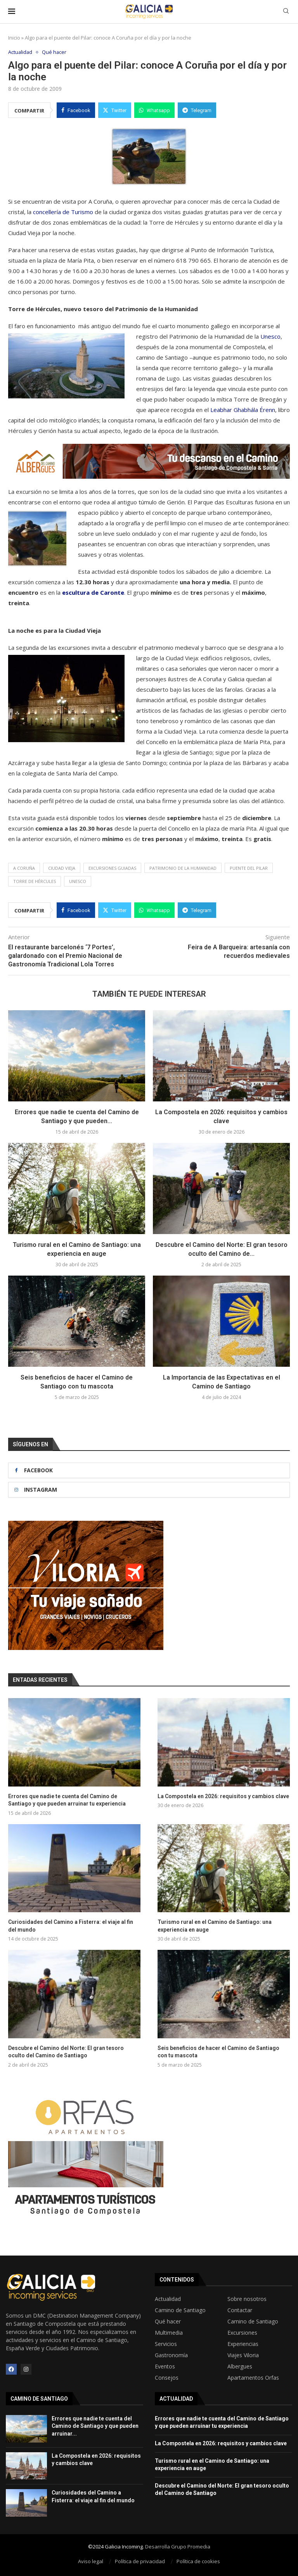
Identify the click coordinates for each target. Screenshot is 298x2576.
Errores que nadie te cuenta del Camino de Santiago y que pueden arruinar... (95, 2426)
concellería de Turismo (63, 212)
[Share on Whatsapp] (154, 110)
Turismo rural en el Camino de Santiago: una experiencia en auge (215, 1926)
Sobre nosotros (247, 2299)
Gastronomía (171, 2355)
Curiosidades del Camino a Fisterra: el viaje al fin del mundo (70, 1926)
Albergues (239, 2366)
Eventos (165, 2366)
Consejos (166, 2377)
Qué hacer (168, 2321)
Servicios (166, 2344)
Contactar (239, 2310)
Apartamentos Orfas (253, 2377)
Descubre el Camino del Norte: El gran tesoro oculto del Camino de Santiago (66, 2052)
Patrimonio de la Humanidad (183, 868)
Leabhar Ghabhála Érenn (242, 410)
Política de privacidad (140, 2561)
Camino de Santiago (180, 2310)
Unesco (270, 337)
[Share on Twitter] (114, 110)
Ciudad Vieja (61, 868)
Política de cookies (198, 2561)
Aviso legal (90, 2561)
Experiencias (242, 2344)
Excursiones (242, 2332)
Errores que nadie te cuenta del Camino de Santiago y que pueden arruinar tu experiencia (67, 1800)
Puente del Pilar (249, 868)
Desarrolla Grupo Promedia (177, 2546)
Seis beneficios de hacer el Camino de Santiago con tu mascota (218, 2052)
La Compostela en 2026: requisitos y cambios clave (223, 1796)
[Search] (286, 12)
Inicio (14, 37)
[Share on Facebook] (76, 110)
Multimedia (169, 2332)
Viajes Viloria (243, 2355)
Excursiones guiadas (112, 868)
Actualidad (168, 2299)
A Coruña (24, 868)
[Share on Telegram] (197, 110)
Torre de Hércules (34, 882)
